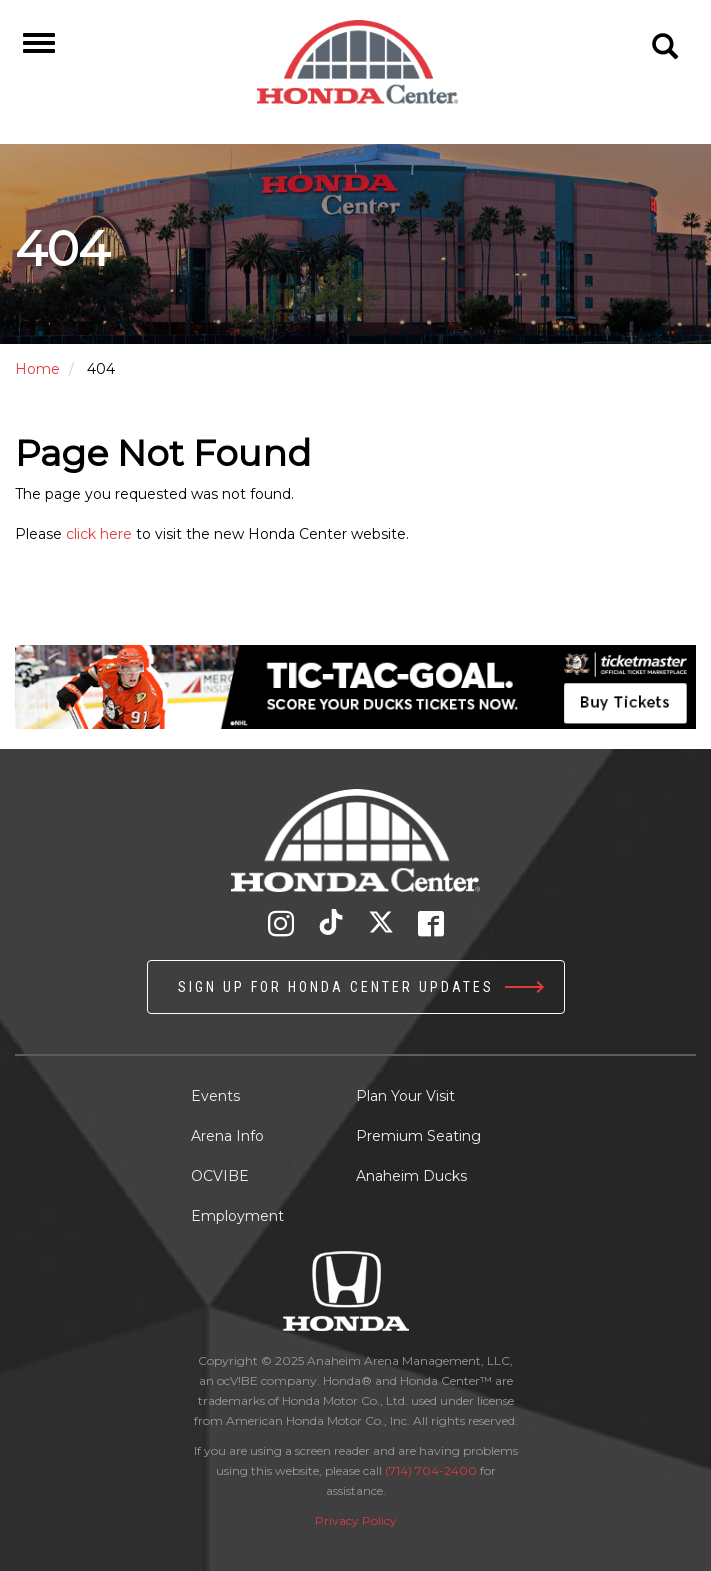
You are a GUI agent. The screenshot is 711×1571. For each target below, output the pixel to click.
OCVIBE (220, 1176)
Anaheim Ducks (411, 1176)
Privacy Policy (356, 1520)
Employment (237, 1216)
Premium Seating (418, 1136)
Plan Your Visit (405, 1096)
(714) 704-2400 (431, 1470)
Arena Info (227, 1136)
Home (37, 369)
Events (215, 1096)
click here (99, 534)
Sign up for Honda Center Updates (336, 987)
